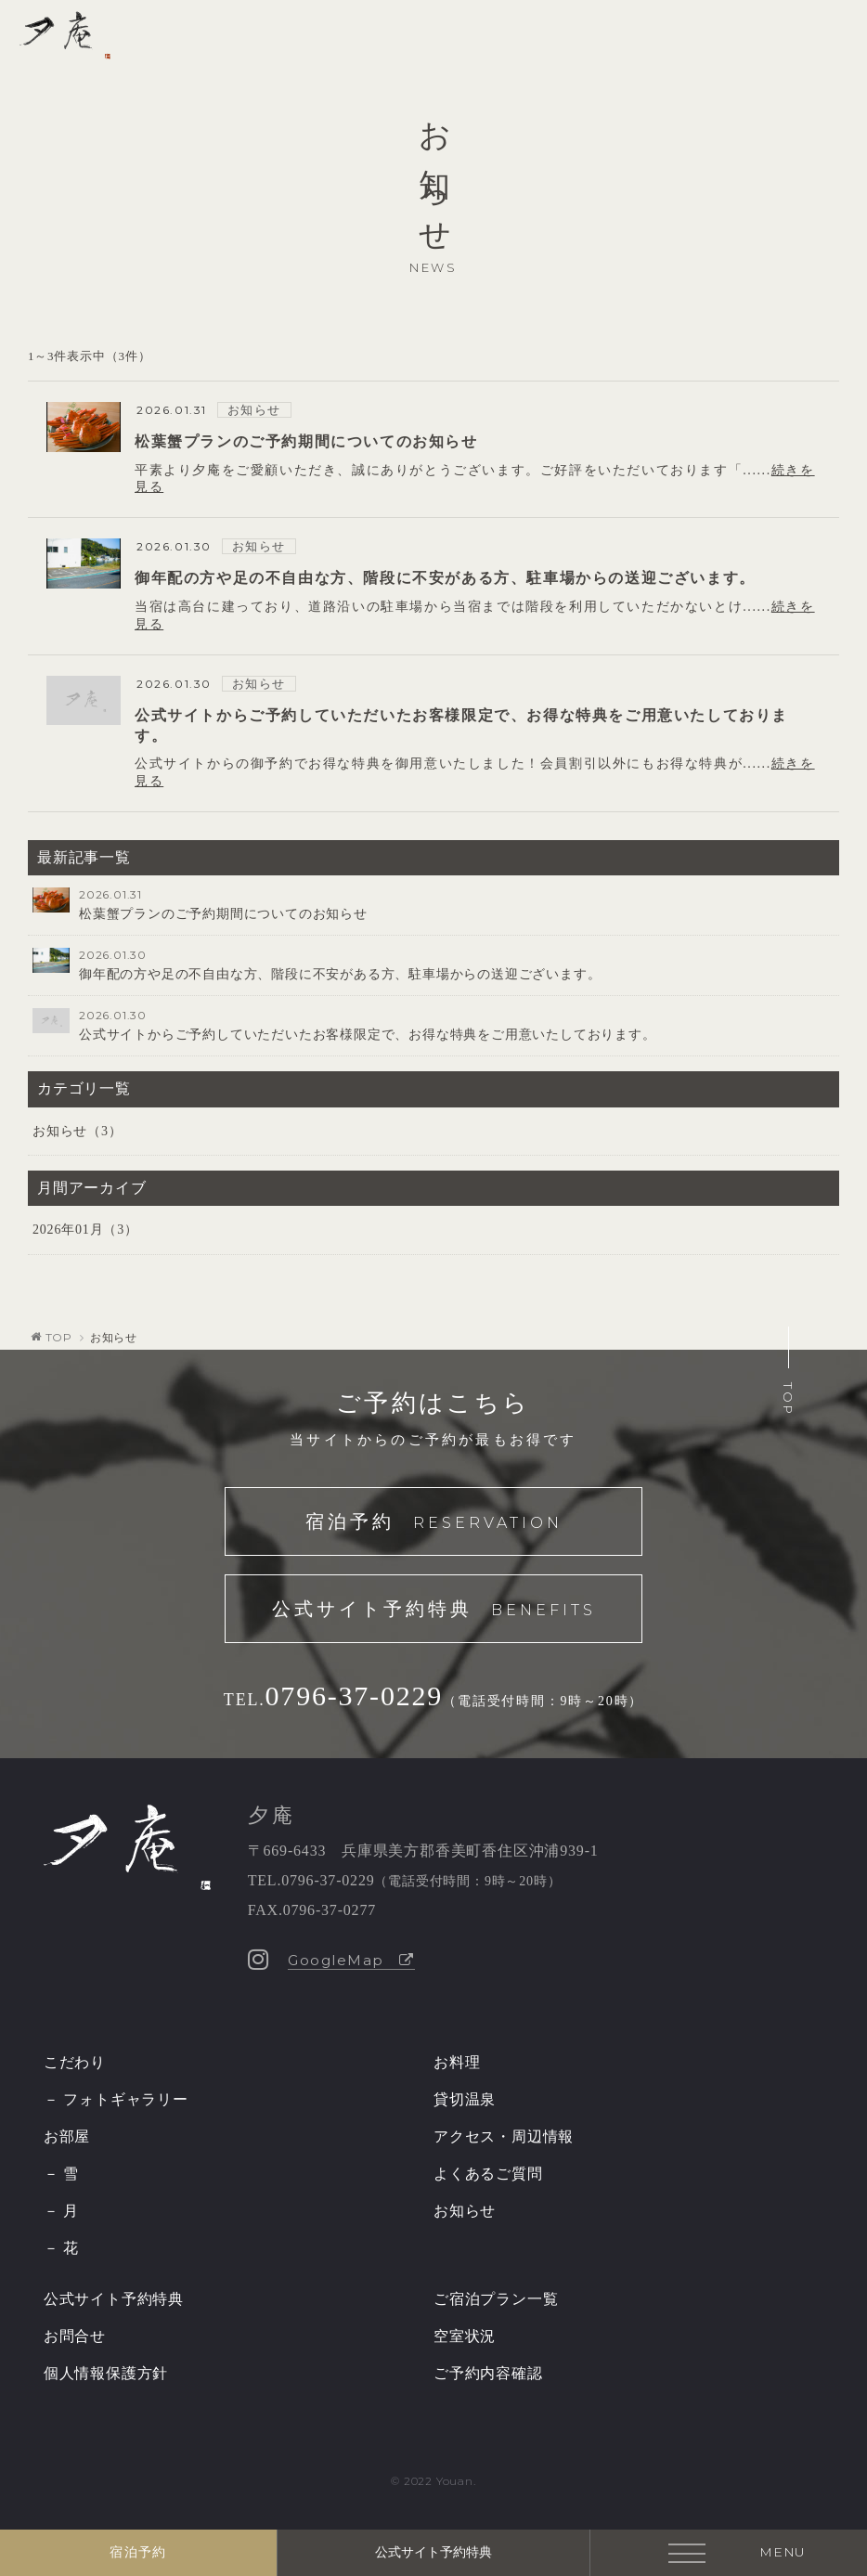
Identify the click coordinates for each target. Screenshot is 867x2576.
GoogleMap (351, 1960)
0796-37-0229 (354, 1695)
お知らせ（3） (77, 1131)
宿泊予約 (434, 1523)
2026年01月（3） (85, 1229)
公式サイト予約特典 (434, 1610)
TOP (58, 1337)
